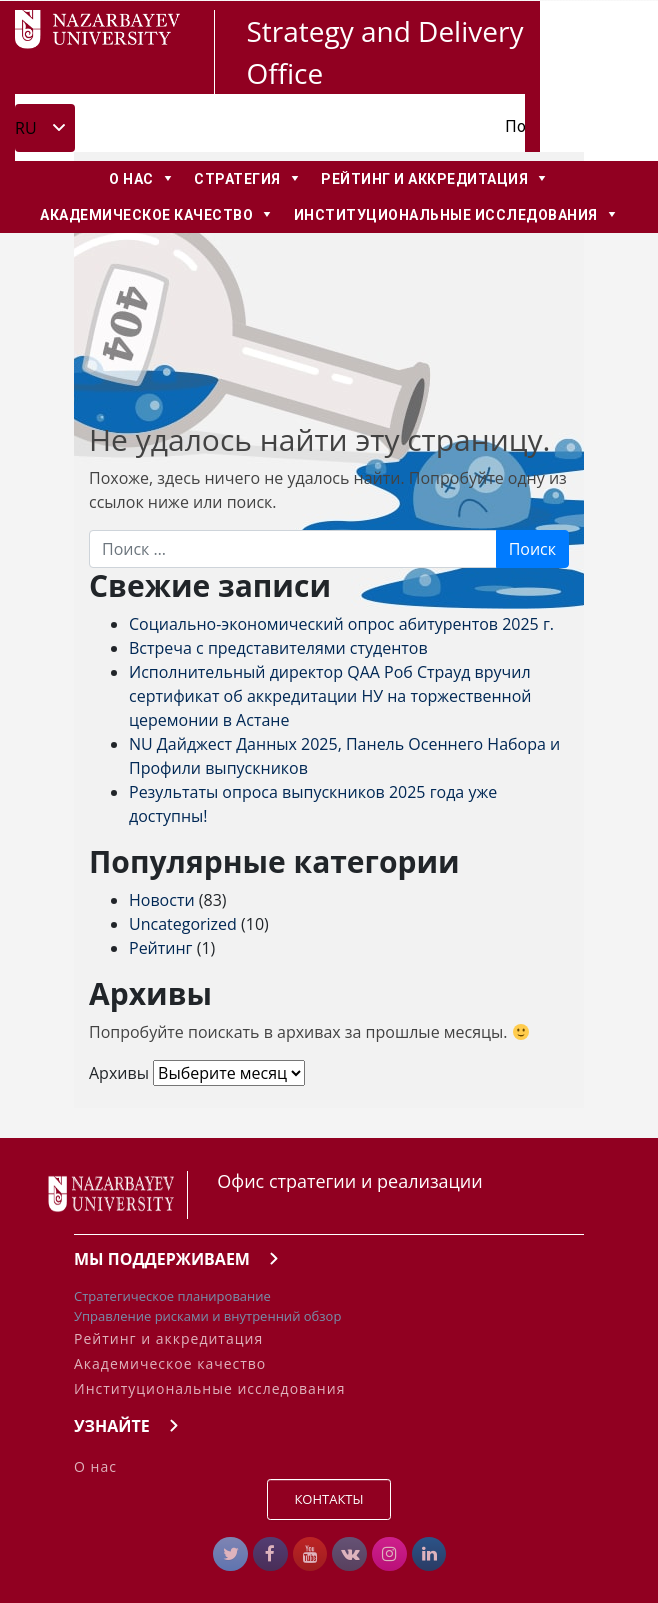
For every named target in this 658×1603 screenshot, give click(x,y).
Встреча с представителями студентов (278, 648)
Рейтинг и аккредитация (424, 179)
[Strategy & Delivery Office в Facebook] (270, 1554)
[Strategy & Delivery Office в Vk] (349, 1554)
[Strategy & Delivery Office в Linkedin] (429, 1554)
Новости (162, 900)
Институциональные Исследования (446, 215)
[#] (230, 1554)
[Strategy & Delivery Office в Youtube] (310, 1554)
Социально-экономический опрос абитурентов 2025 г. (341, 624)
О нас (131, 179)
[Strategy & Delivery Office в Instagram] (389, 1554)
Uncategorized (183, 924)
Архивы (119, 1073)
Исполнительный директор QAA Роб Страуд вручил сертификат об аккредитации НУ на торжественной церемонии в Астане (330, 696)
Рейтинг (161, 948)
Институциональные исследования (209, 1388)
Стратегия (237, 179)
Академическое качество (146, 215)
